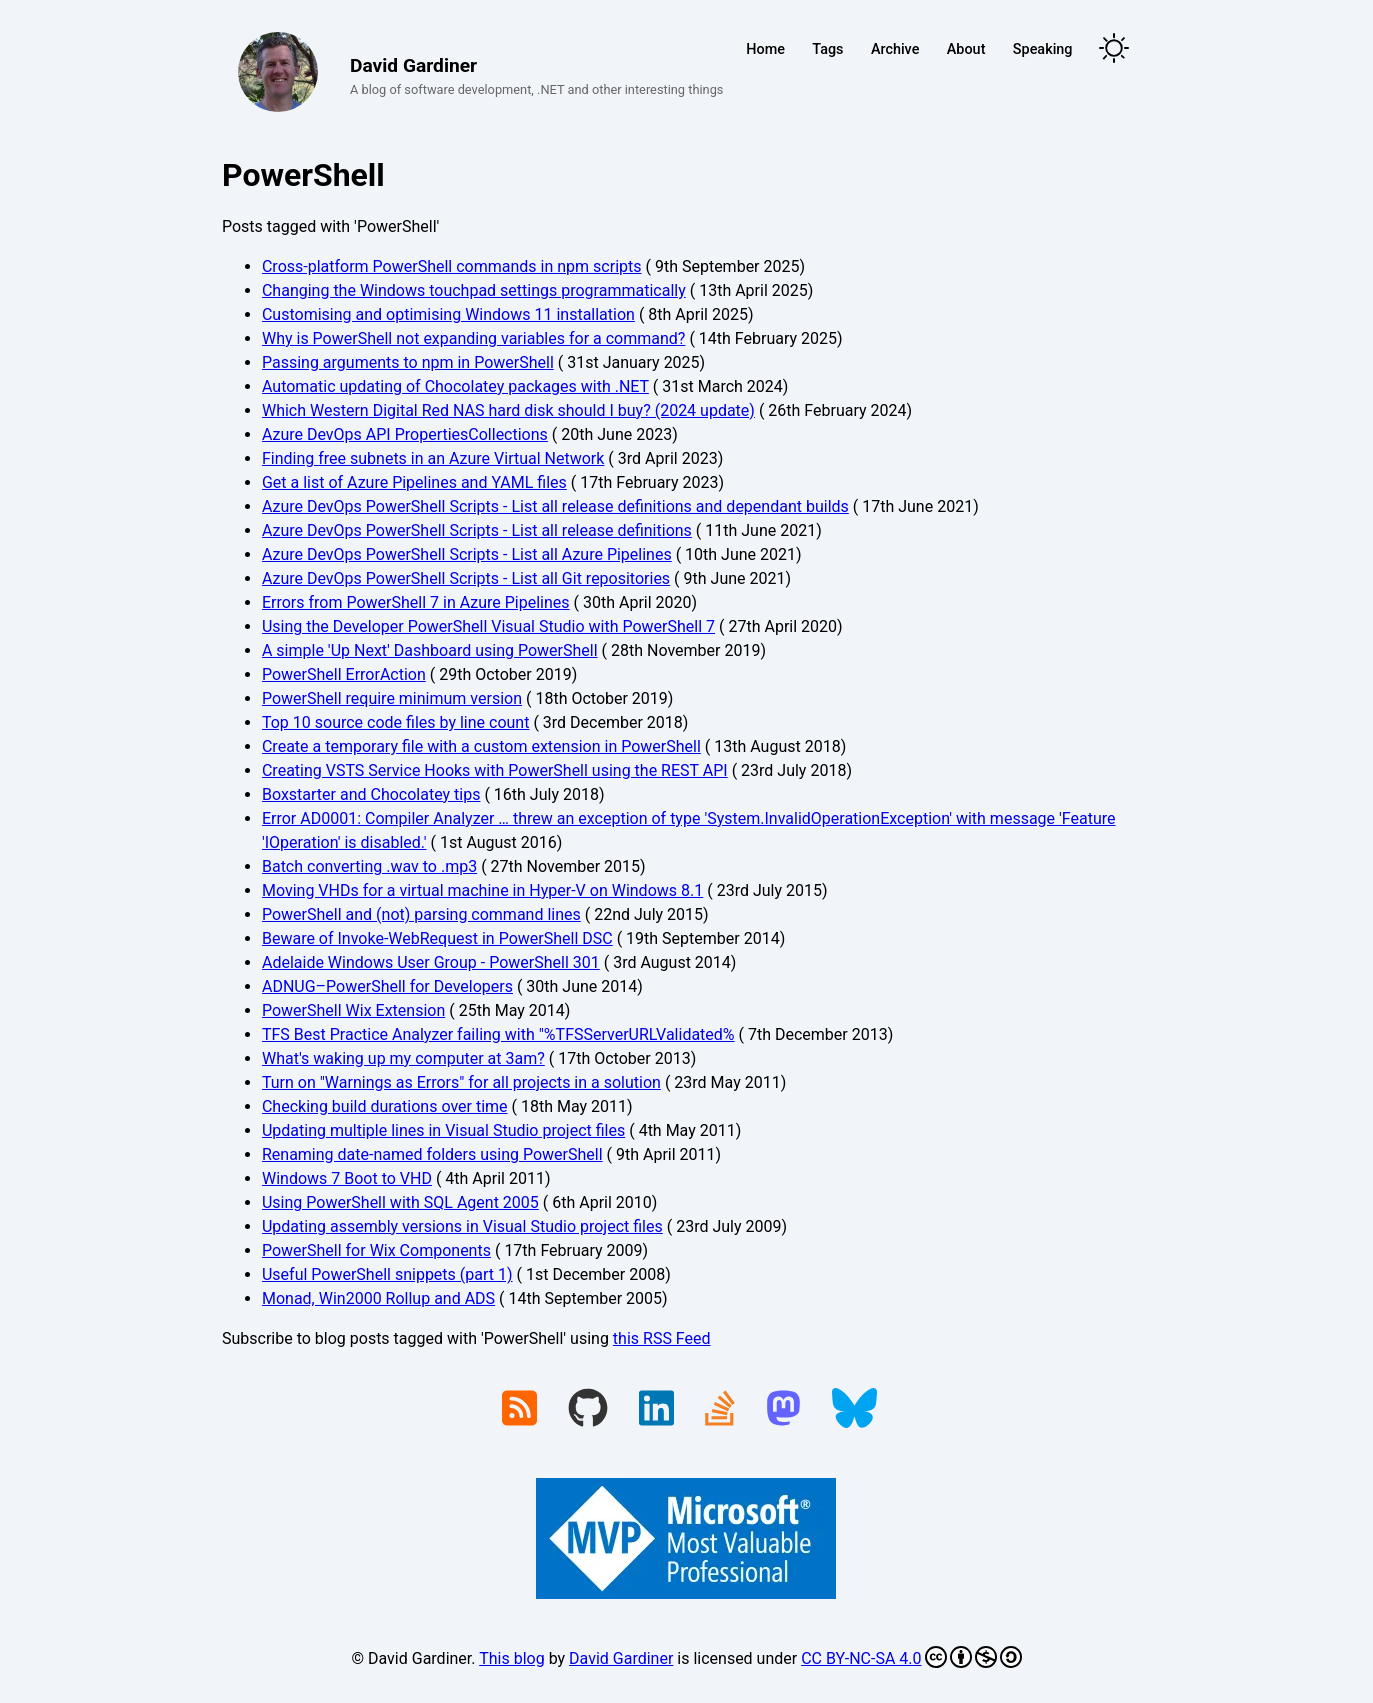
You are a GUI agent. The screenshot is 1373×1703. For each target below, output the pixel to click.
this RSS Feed (662, 1338)
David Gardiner (621, 1658)
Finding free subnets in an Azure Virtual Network (433, 458)
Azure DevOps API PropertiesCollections (405, 434)
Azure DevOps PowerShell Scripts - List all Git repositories (466, 578)
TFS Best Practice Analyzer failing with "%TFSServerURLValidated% (498, 1034)
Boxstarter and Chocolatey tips (371, 794)
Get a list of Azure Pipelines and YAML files (414, 482)
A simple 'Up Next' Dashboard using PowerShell (430, 650)
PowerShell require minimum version (392, 698)
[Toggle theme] (1114, 49)
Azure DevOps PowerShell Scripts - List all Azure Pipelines (467, 554)
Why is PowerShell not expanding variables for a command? (473, 338)
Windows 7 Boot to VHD (347, 1178)
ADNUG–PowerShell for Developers (387, 986)
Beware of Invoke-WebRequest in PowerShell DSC (437, 938)
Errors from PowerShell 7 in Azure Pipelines (416, 602)
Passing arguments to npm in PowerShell (408, 362)
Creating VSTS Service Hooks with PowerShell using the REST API (495, 770)
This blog (511, 1658)
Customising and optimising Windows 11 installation (448, 314)
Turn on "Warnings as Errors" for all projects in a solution (461, 1082)
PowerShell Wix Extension (353, 1010)
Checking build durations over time (385, 1106)
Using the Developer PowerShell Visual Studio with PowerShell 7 (488, 626)
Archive (895, 49)
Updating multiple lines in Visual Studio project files (443, 1130)
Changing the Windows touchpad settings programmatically (474, 290)
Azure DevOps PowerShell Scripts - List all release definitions (477, 530)
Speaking (1043, 49)
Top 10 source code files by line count (395, 722)
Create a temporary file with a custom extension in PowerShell (481, 746)
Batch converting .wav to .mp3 (369, 866)
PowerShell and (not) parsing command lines (421, 914)
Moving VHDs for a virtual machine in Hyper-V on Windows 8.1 (482, 890)
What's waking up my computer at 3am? (403, 1058)
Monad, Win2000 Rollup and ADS (378, 1298)
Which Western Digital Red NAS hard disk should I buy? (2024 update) (508, 410)
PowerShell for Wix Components (376, 1250)
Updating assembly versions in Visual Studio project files (462, 1226)
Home (765, 49)
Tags (827, 49)
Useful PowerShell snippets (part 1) (387, 1274)
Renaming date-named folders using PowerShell (432, 1154)
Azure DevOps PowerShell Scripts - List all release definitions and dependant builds (555, 506)
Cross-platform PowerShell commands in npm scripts (452, 266)
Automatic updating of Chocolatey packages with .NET (455, 386)
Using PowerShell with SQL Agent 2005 (400, 1202)
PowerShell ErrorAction (344, 674)
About (966, 49)
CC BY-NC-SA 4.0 (911, 1657)
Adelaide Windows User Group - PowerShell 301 (431, 962)
